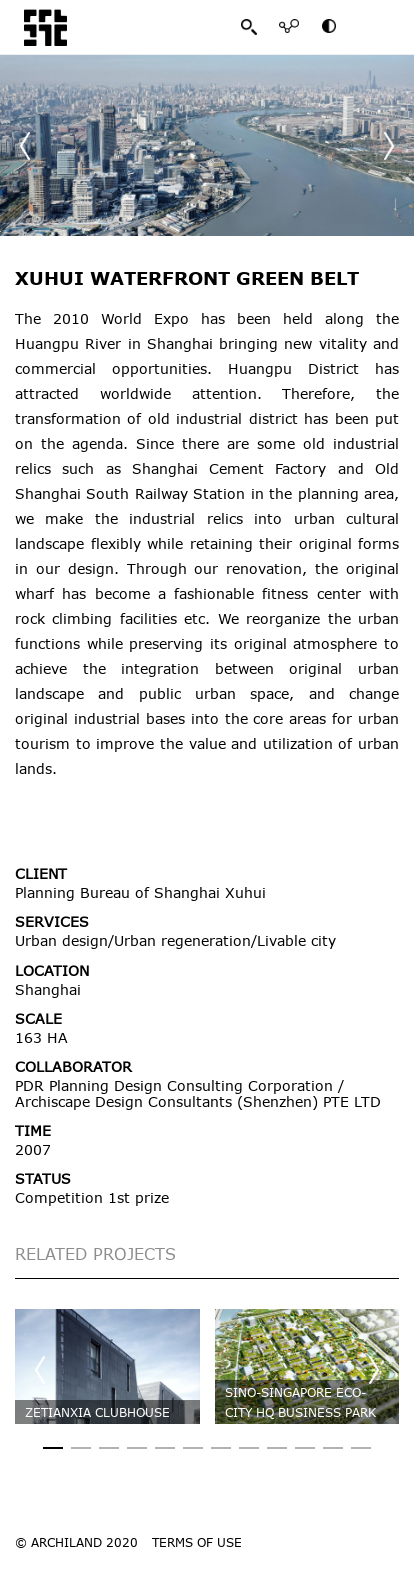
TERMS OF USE (197, 1542)
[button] (389, 146)
